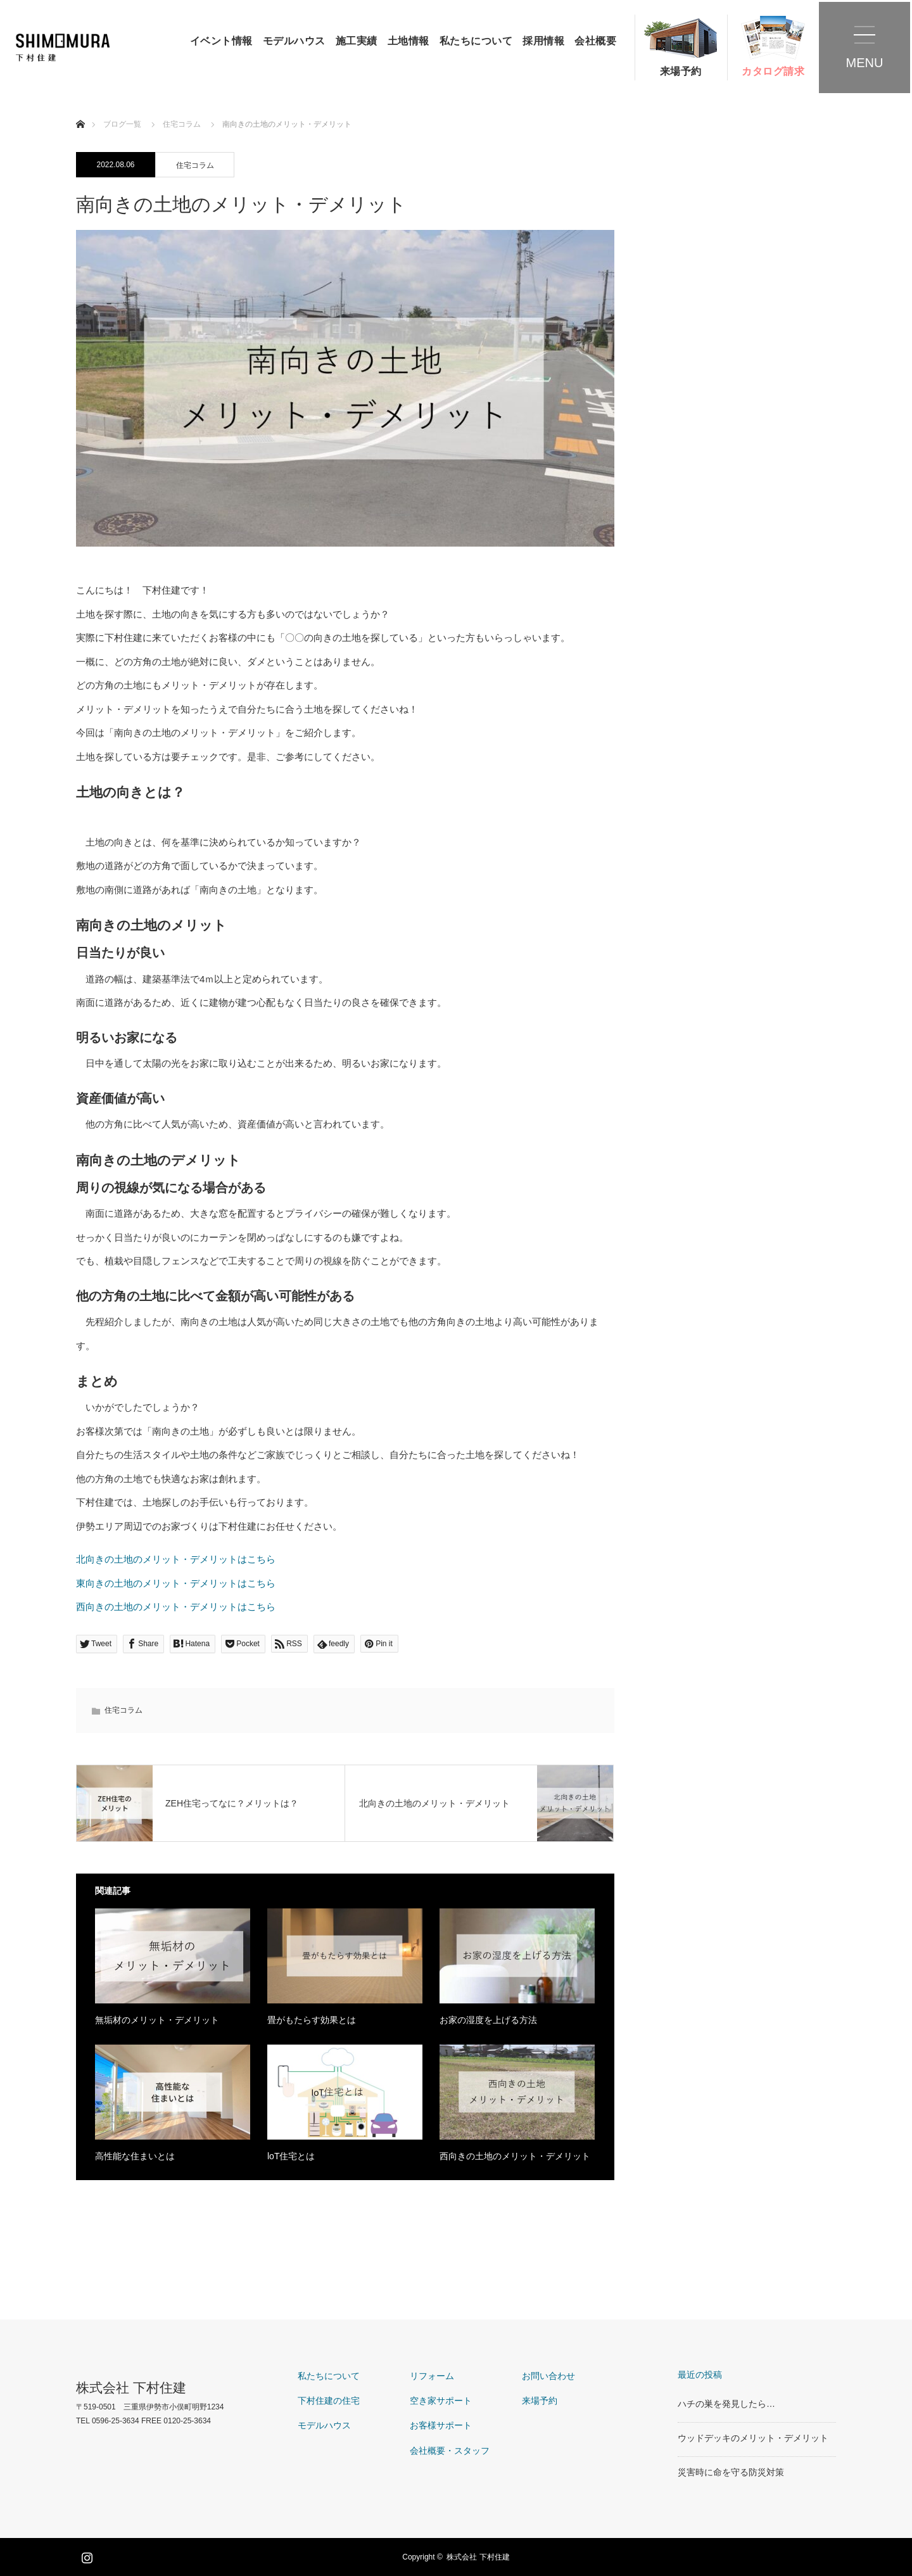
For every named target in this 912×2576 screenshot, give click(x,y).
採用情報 (543, 40)
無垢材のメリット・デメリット (157, 2020)
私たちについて (476, 40)
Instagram (85, 2555)
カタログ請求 (773, 71)
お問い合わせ (548, 2376)
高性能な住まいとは (135, 2156)
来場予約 (681, 71)
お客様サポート (441, 2425)
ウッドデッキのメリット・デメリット (753, 2438)
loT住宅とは (291, 2156)
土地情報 (408, 40)
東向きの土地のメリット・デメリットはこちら (176, 1583)
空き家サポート (441, 2400)
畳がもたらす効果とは (311, 2020)
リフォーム (432, 2376)
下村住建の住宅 (329, 2400)
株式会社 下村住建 (131, 2387)
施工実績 (356, 40)
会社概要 (595, 40)
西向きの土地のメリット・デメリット (515, 2156)
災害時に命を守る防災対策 (731, 2472)
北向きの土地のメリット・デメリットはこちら (176, 1559)
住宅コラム (195, 165)
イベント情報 (221, 40)
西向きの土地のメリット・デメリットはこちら (176, 1606)
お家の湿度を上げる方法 (488, 2020)
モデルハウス (294, 40)
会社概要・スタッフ (450, 2451)
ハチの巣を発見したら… (726, 2404)
